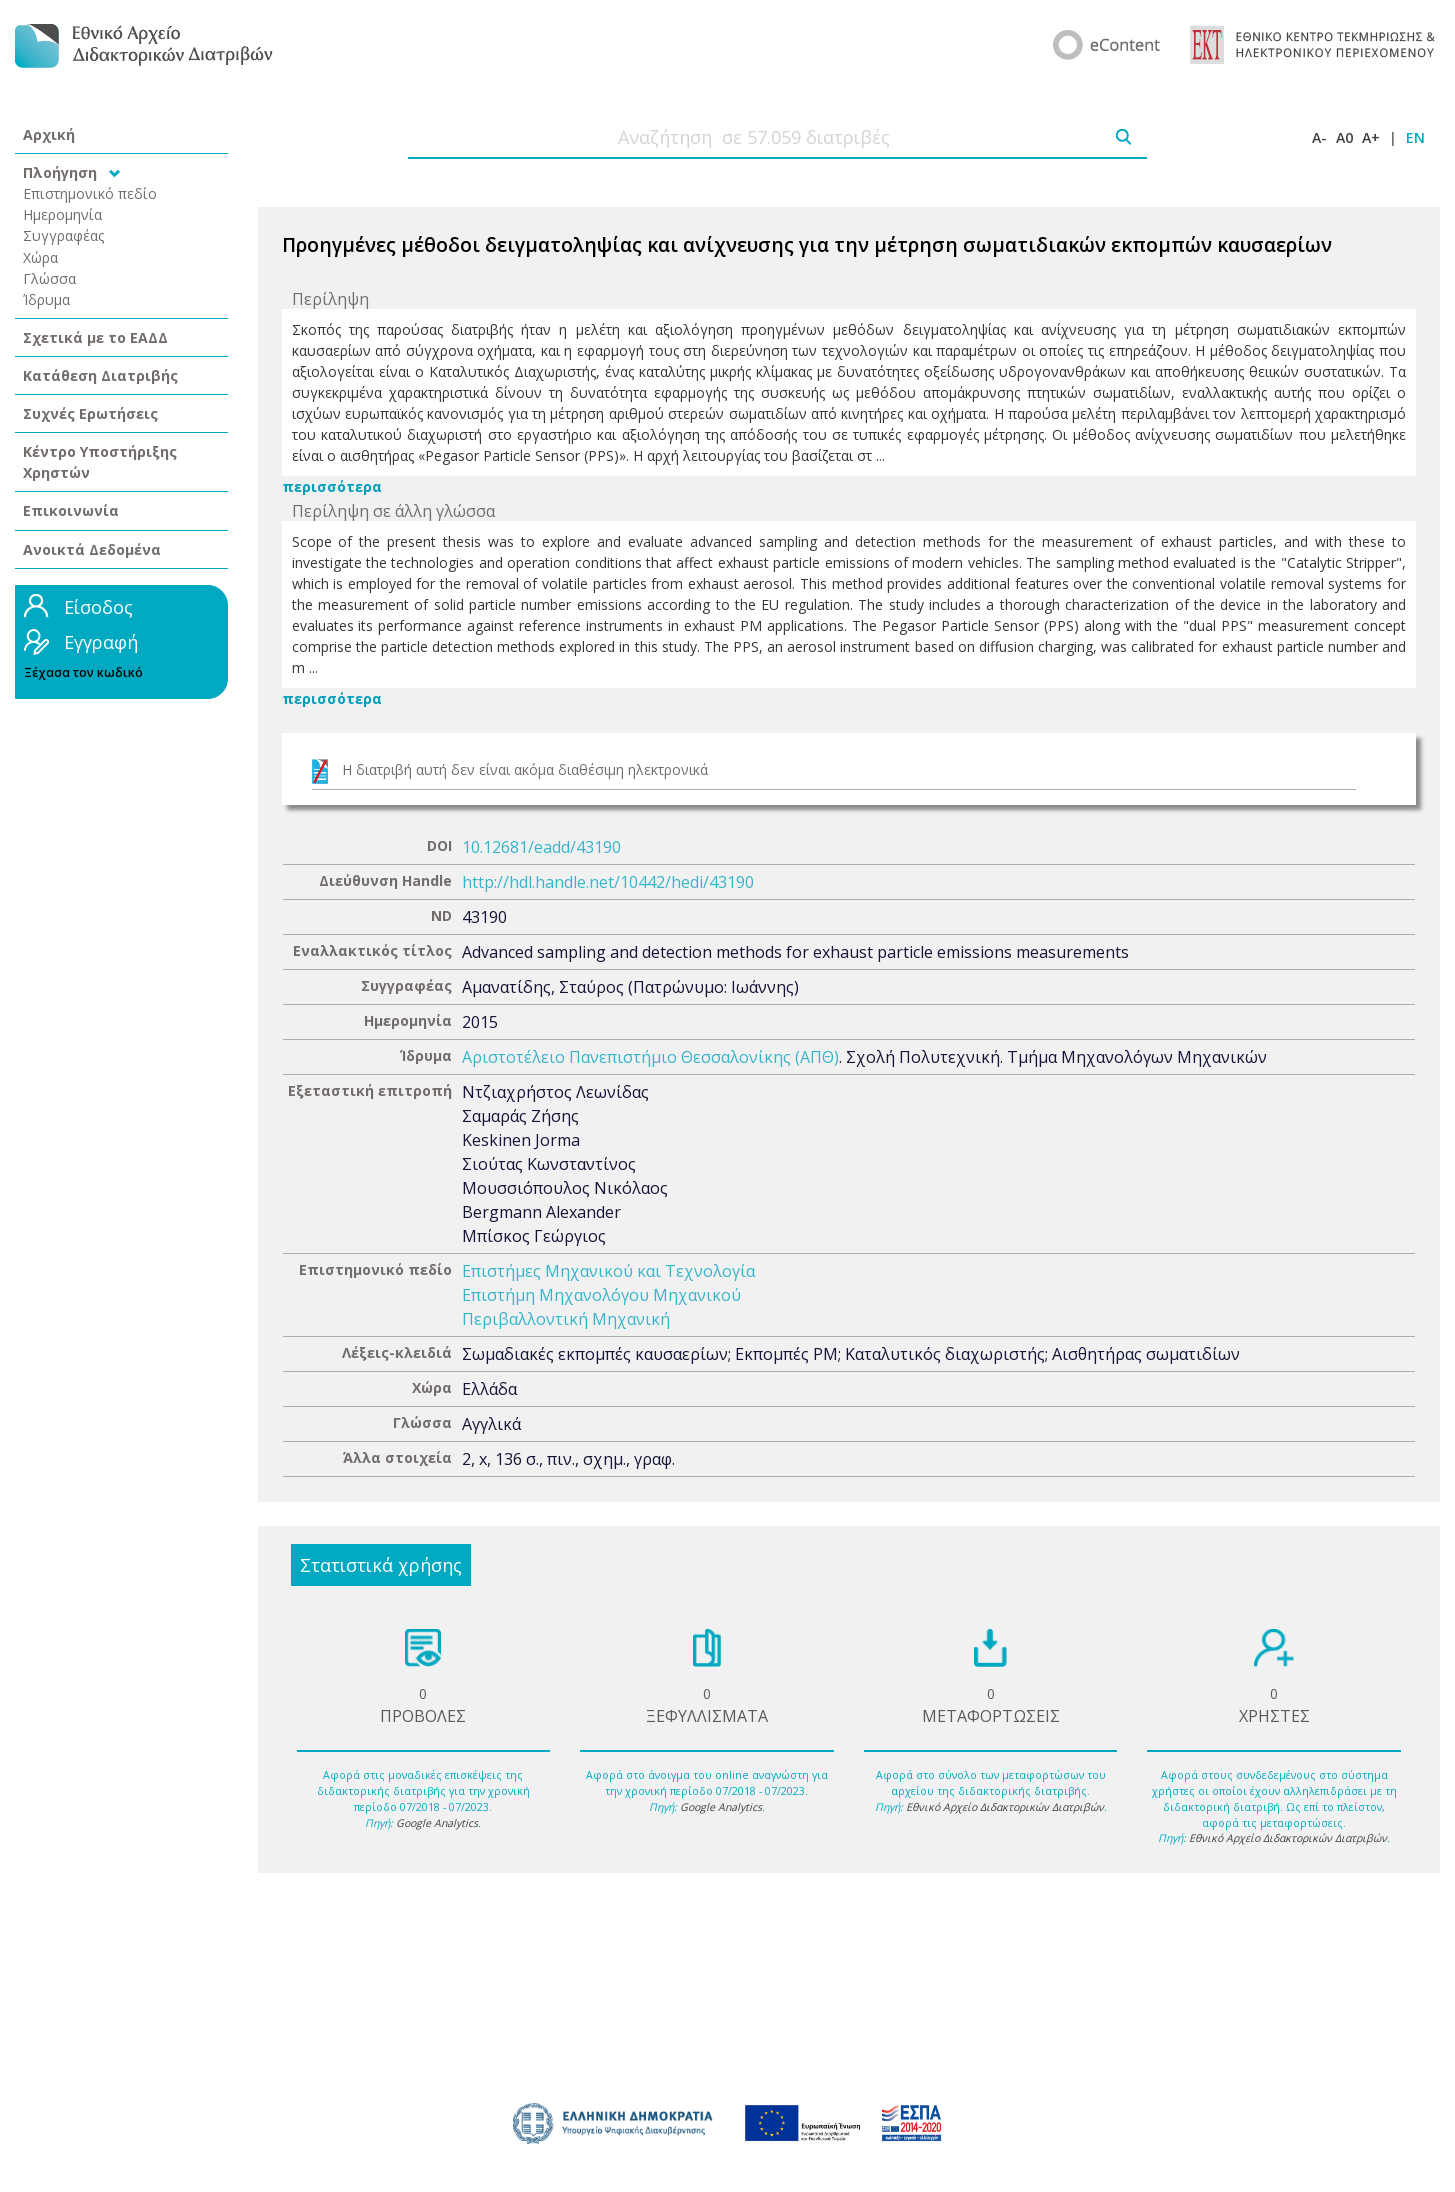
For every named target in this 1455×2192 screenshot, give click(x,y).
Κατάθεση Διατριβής (100, 375)
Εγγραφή (101, 642)
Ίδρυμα (46, 299)
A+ (1371, 137)
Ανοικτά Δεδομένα (92, 549)
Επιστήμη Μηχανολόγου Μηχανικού (601, 1295)
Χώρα (40, 257)
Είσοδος (98, 607)
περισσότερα (332, 486)
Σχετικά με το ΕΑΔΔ (95, 337)
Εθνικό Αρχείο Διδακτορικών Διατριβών (1005, 1807)
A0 (1344, 137)
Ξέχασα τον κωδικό (83, 672)
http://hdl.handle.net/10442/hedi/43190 (608, 882)
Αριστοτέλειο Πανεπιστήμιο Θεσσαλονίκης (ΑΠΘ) (650, 1057)
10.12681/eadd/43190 (541, 847)
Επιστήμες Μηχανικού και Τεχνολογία (608, 1271)
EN (1415, 137)
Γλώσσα (49, 278)
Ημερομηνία (62, 214)
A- (1319, 137)
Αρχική (49, 134)
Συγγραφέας (64, 235)
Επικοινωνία (71, 510)
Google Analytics (437, 1823)
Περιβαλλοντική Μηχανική (566, 1319)
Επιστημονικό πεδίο (90, 193)
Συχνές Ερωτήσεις (90, 413)
